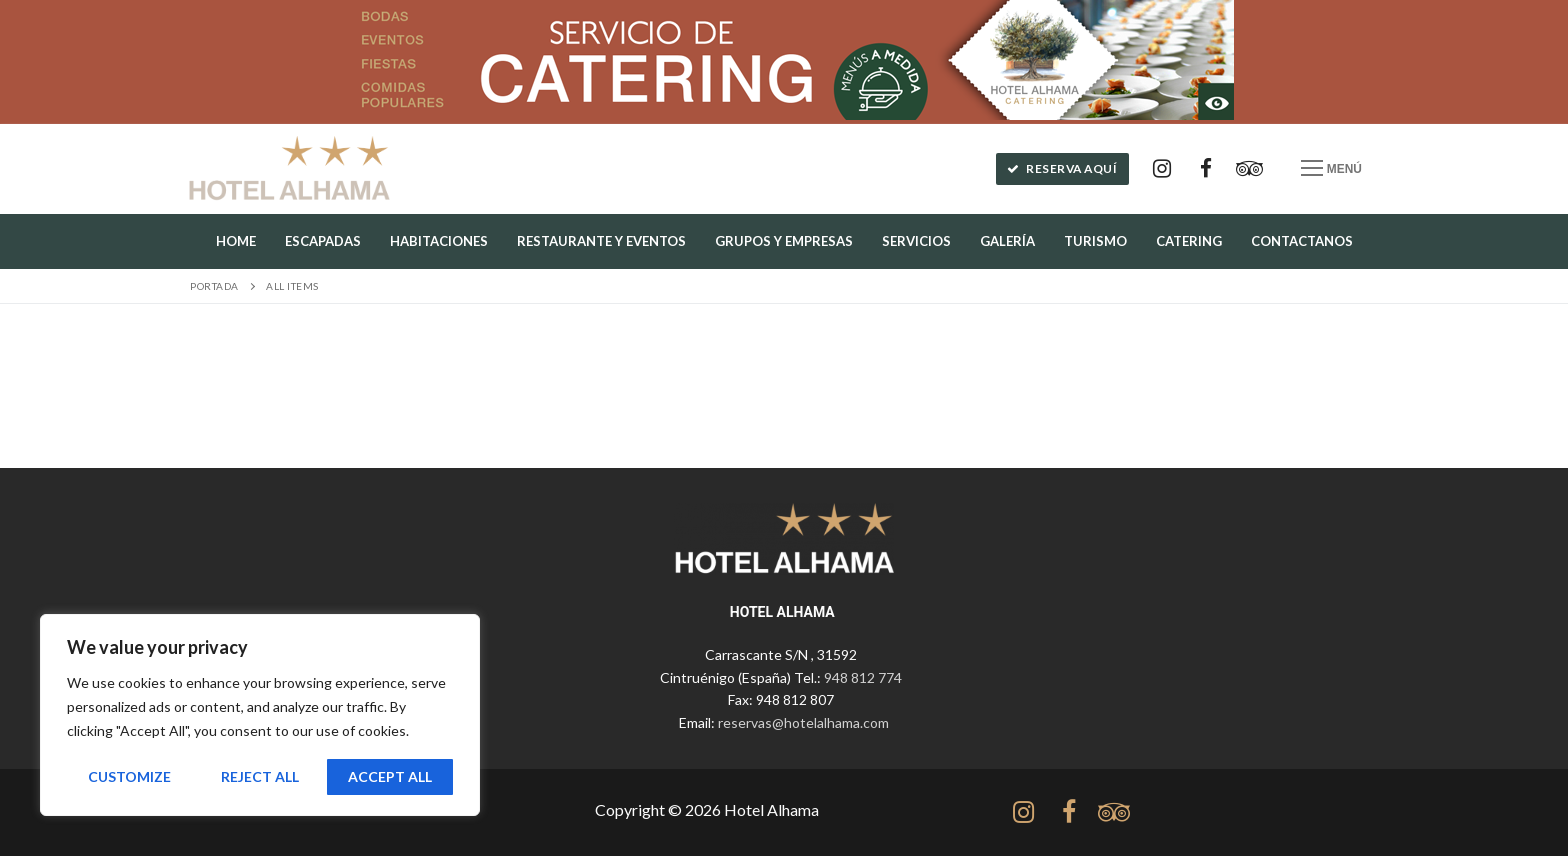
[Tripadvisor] (1250, 169)
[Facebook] (1206, 169)
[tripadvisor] (1113, 812)
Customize (129, 776)
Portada (214, 286)
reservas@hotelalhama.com (803, 722)
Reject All (260, 776)
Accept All (390, 776)
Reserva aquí (1062, 168)
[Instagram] (1162, 169)
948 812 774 (863, 677)
